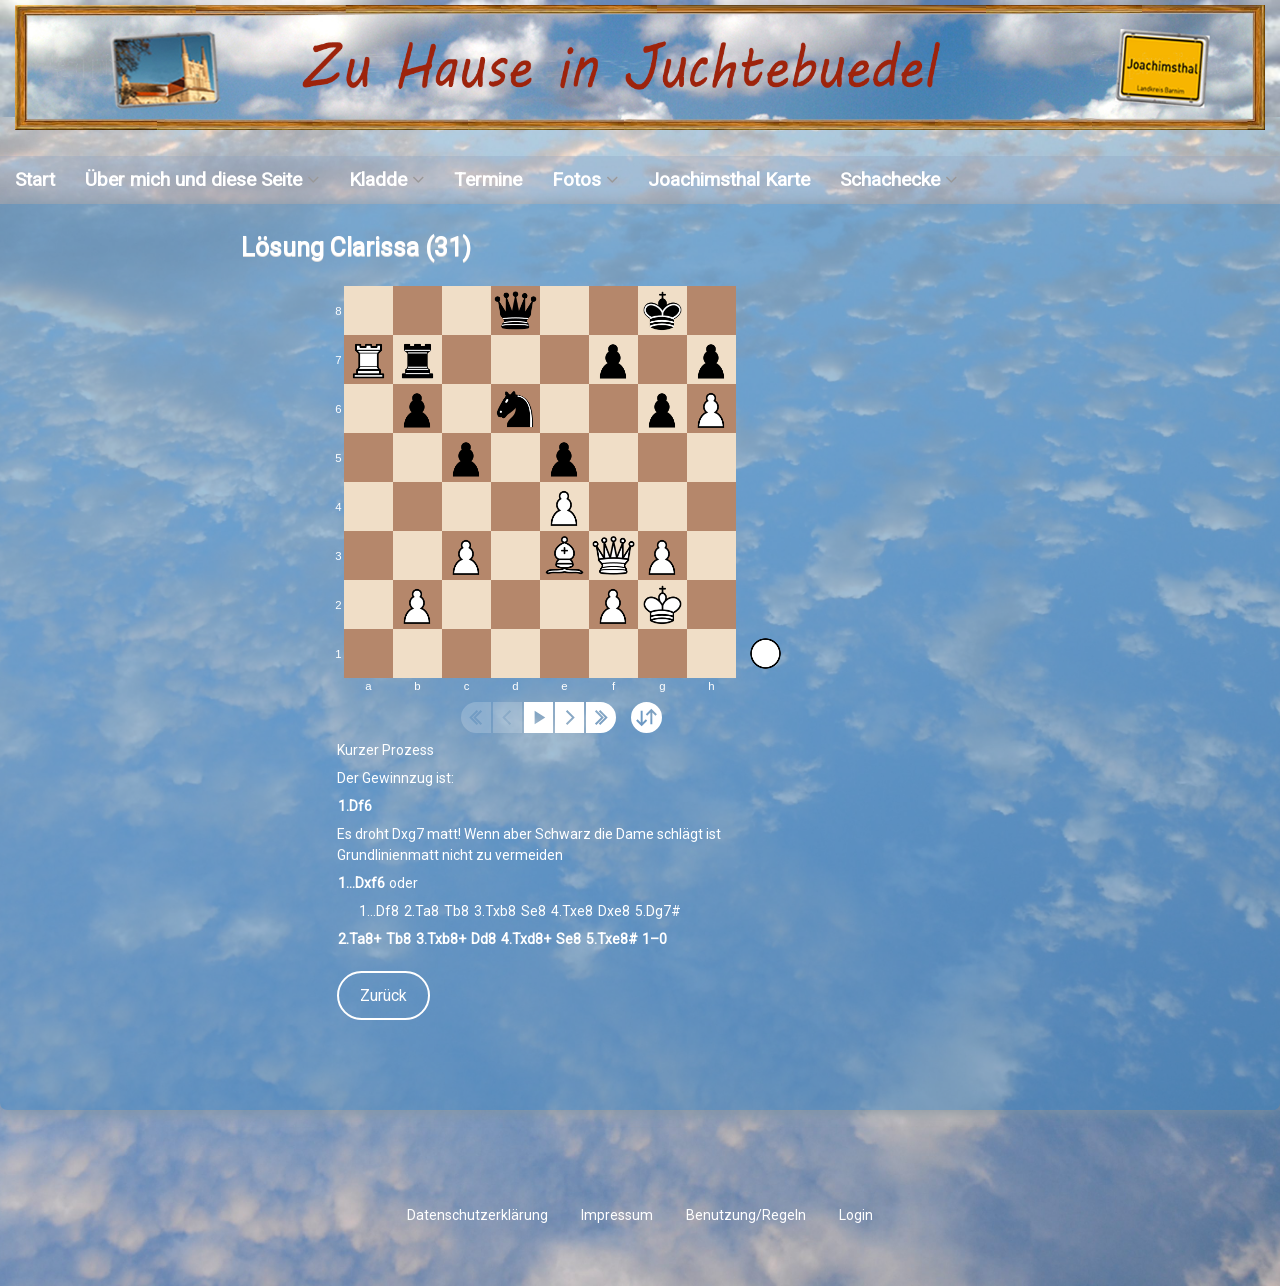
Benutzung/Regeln (746, 1215)
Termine (488, 179)
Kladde (378, 179)
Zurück (383, 995)
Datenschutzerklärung (477, 1215)
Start (35, 179)
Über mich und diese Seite (193, 179)
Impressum (617, 1215)
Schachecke (890, 179)
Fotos (576, 179)
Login (856, 1215)
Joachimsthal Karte (729, 179)
